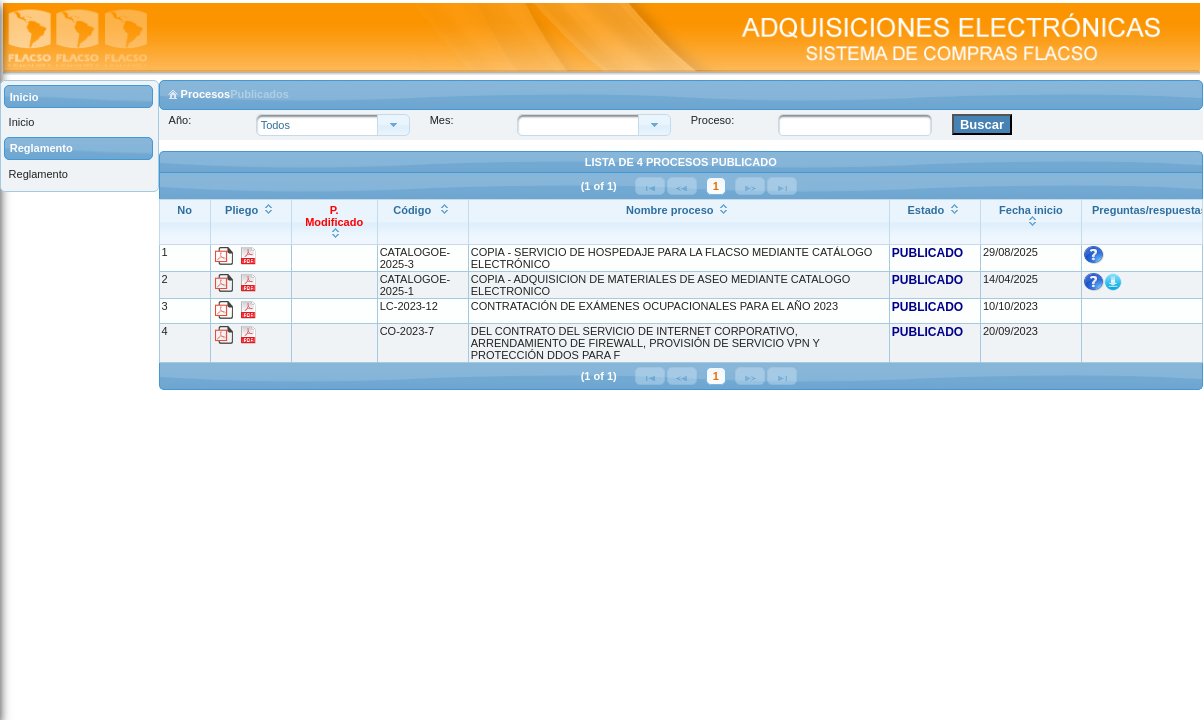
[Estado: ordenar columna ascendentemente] (934, 222)
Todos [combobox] (275, 125)
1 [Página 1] (716, 186)
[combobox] (583, 125)
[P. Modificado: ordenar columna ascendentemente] (334, 222)
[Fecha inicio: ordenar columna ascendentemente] (1030, 222)
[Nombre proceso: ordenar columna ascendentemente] (678, 222)
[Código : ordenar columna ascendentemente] (422, 222)
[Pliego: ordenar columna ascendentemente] (250, 222)
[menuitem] (79, 122)
